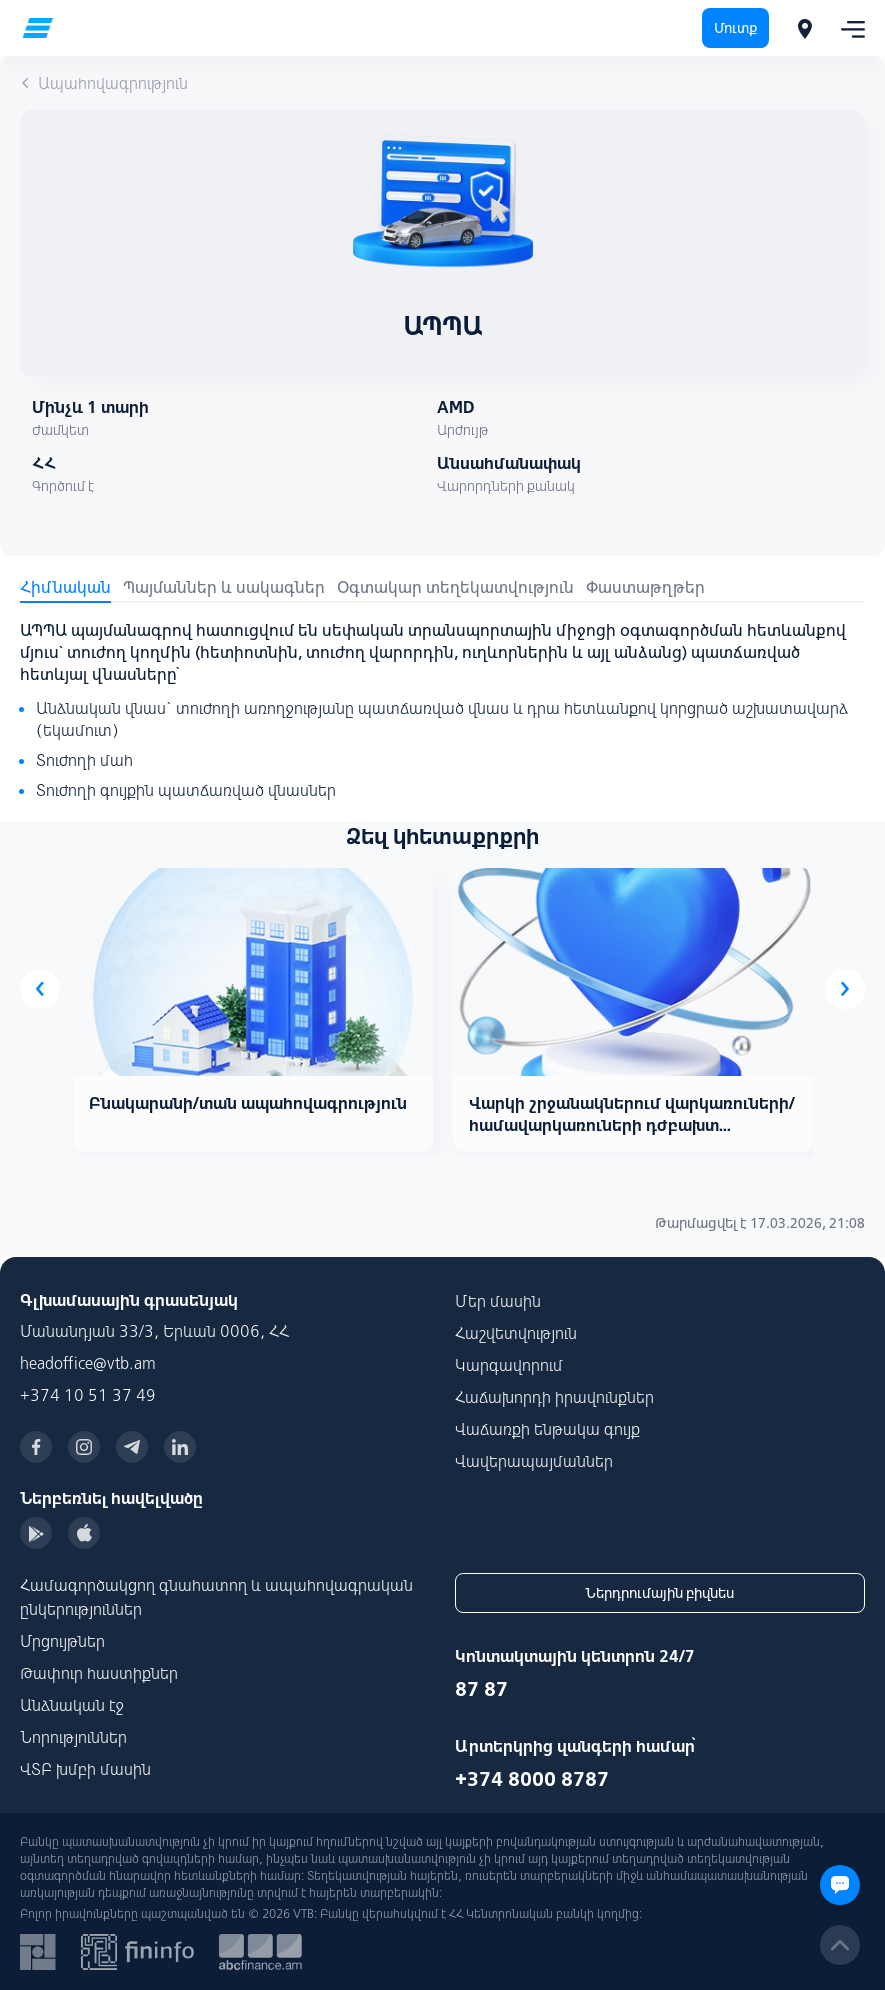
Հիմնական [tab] (65, 587)
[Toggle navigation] (847, 28)
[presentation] (40, 989)
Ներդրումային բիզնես (659, 1593)
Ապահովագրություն (104, 83)
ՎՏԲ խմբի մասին (85, 1769)
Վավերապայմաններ (534, 1461)
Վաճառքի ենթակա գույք (547, 1429)
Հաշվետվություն (516, 1333)
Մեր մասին (498, 1301)
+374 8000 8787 (532, 1778)
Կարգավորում (509, 1365)
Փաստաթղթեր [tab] (645, 587)
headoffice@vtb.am (88, 1363)
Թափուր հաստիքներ (99, 1673)
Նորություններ (73, 1737)
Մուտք (735, 28)
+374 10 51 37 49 (88, 1395)
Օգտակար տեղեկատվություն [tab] (455, 587)
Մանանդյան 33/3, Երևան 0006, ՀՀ (154, 1331)
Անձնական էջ (72, 1705)
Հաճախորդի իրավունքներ (554, 1397)
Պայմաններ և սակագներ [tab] (224, 587)
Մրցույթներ (62, 1641)
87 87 (481, 1688)
